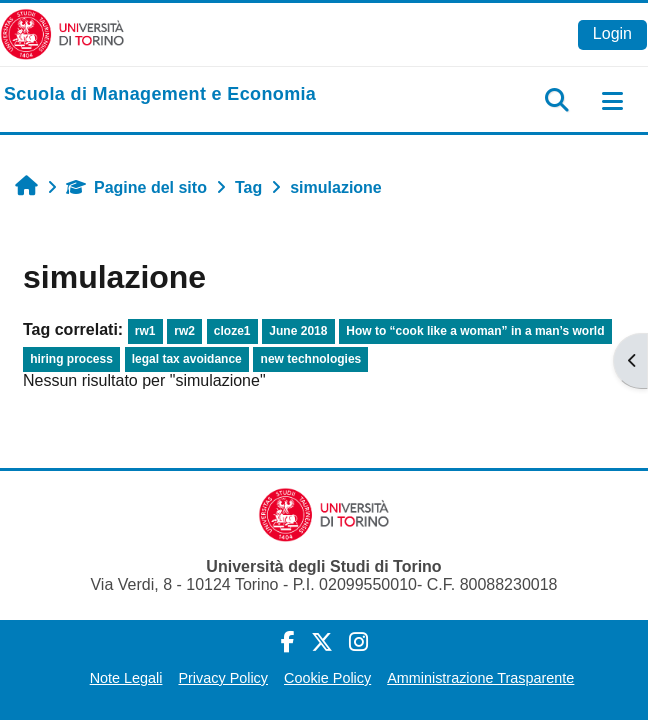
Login (612, 33)
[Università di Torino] (62, 33)
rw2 (184, 331)
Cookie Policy (327, 678)
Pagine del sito (136, 187)
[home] (160, 95)
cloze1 (232, 331)
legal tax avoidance (187, 359)
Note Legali (126, 678)
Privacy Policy (223, 678)
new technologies (311, 359)
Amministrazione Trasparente (480, 678)
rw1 (145, 331)
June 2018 (298, 331)
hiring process (71, 359)
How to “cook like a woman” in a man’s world (475, 331)
